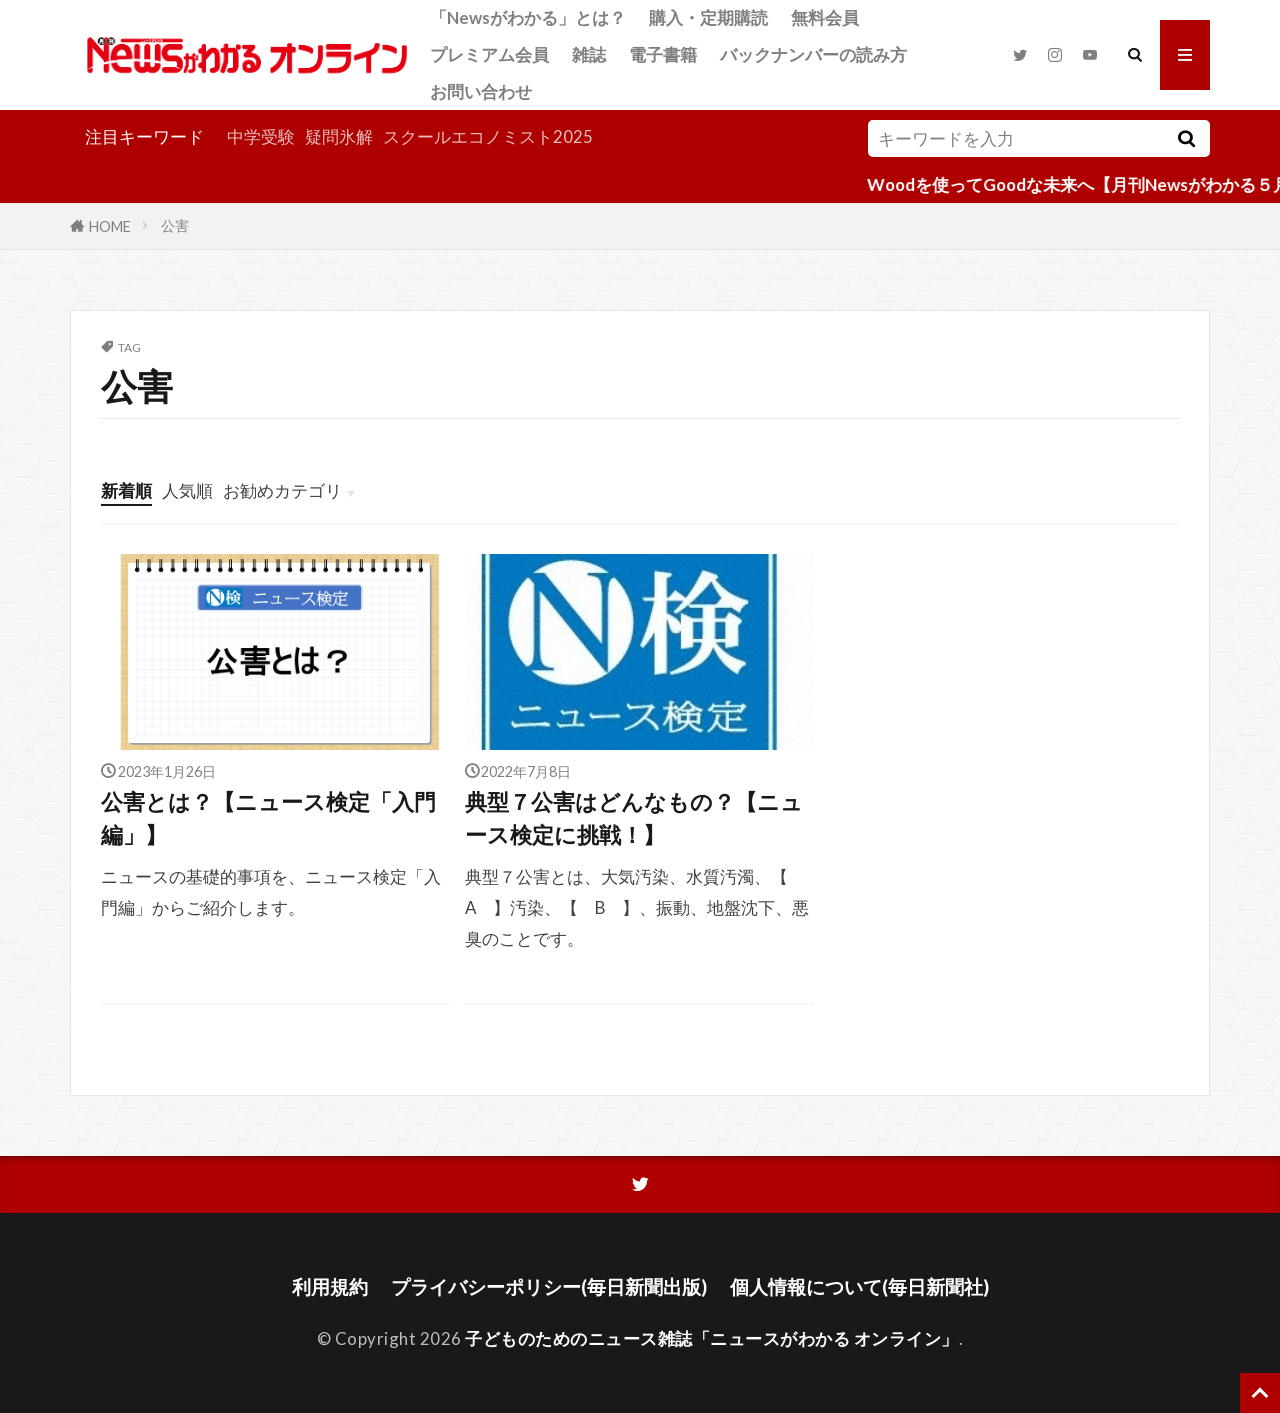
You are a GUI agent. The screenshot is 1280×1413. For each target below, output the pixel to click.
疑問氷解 (339, 136)
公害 (175, 225)
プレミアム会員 (489, 54)
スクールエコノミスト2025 (488, 136)
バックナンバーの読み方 (813, 54)
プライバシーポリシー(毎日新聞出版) (549, 1286)
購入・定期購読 (708, 17)
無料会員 (825, 17)
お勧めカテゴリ (282, 490)
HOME (110, 225)
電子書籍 (663, 54)
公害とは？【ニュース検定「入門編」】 (268, 818)
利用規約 (330, 1286)
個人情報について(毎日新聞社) (859, 1286)
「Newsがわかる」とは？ (528, 17)
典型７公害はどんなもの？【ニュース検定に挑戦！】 (634, 818)
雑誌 (589, 54)
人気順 (187, 490)
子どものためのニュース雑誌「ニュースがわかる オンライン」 (712, 1338)
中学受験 (261, 136)
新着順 (126, 490)
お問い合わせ (481, 91)
